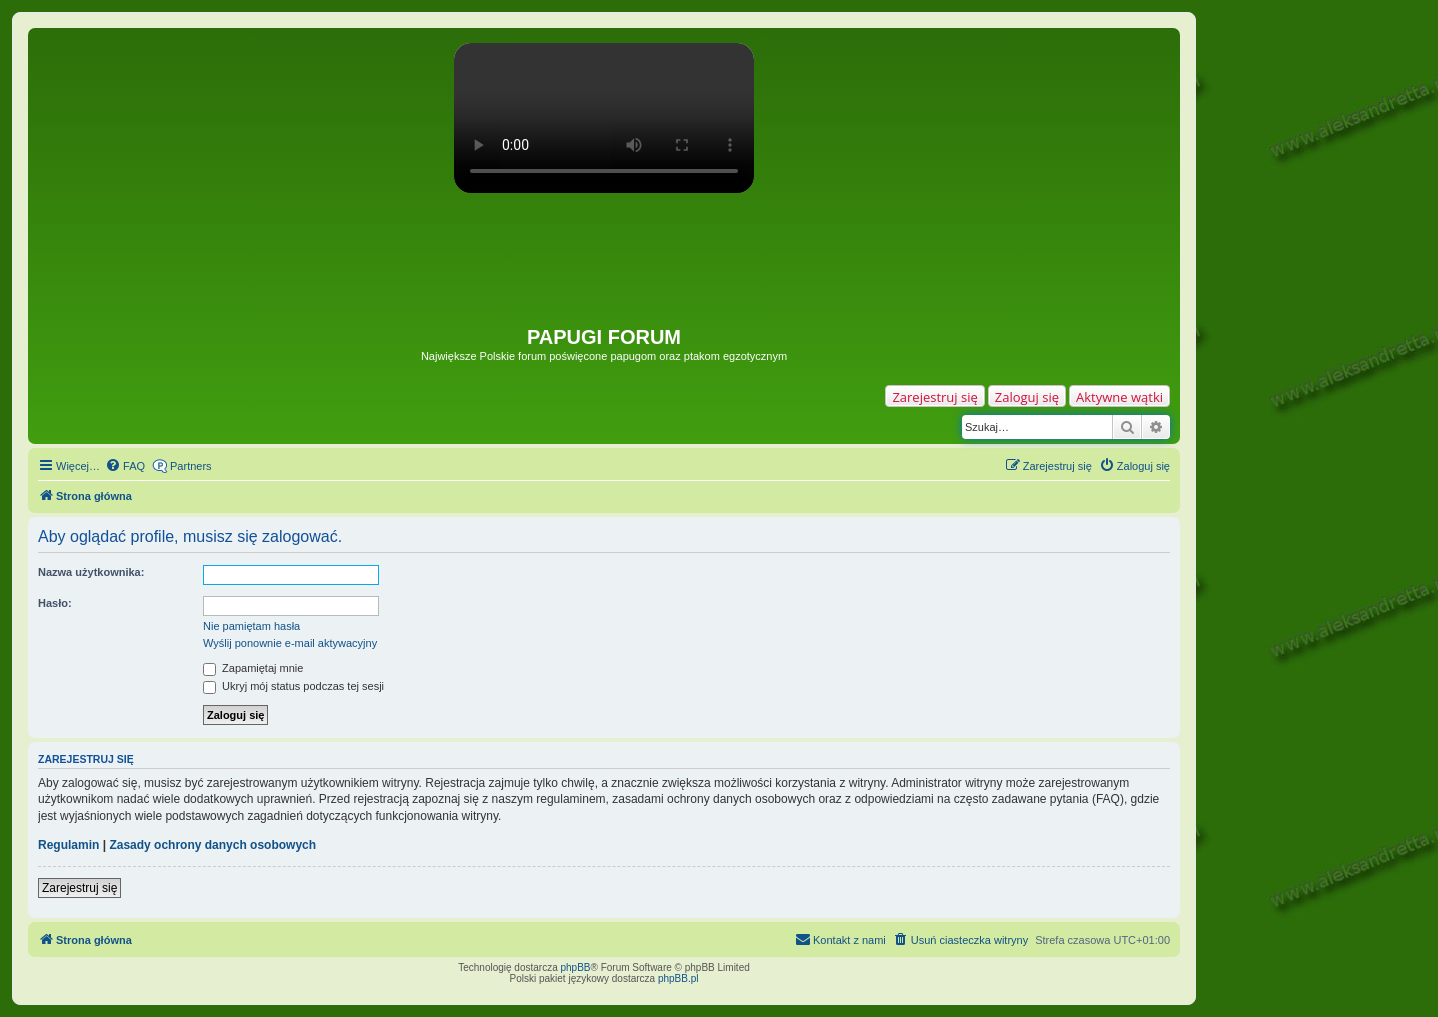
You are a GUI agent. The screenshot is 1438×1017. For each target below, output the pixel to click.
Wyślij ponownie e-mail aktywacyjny (290, 643)
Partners (191, 466)
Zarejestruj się (934, 397)
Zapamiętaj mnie (253, 668)
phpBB (576, 967)
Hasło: (55, 603)
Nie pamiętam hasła (251, 626)
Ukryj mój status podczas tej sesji (293, 686)
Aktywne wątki (1119, 397)
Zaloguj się (1027, 397)
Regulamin (68, 845)
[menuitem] (125, 466)
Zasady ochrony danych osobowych (212, 845)
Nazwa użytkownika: (91, 572)
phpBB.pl (678, 978)
